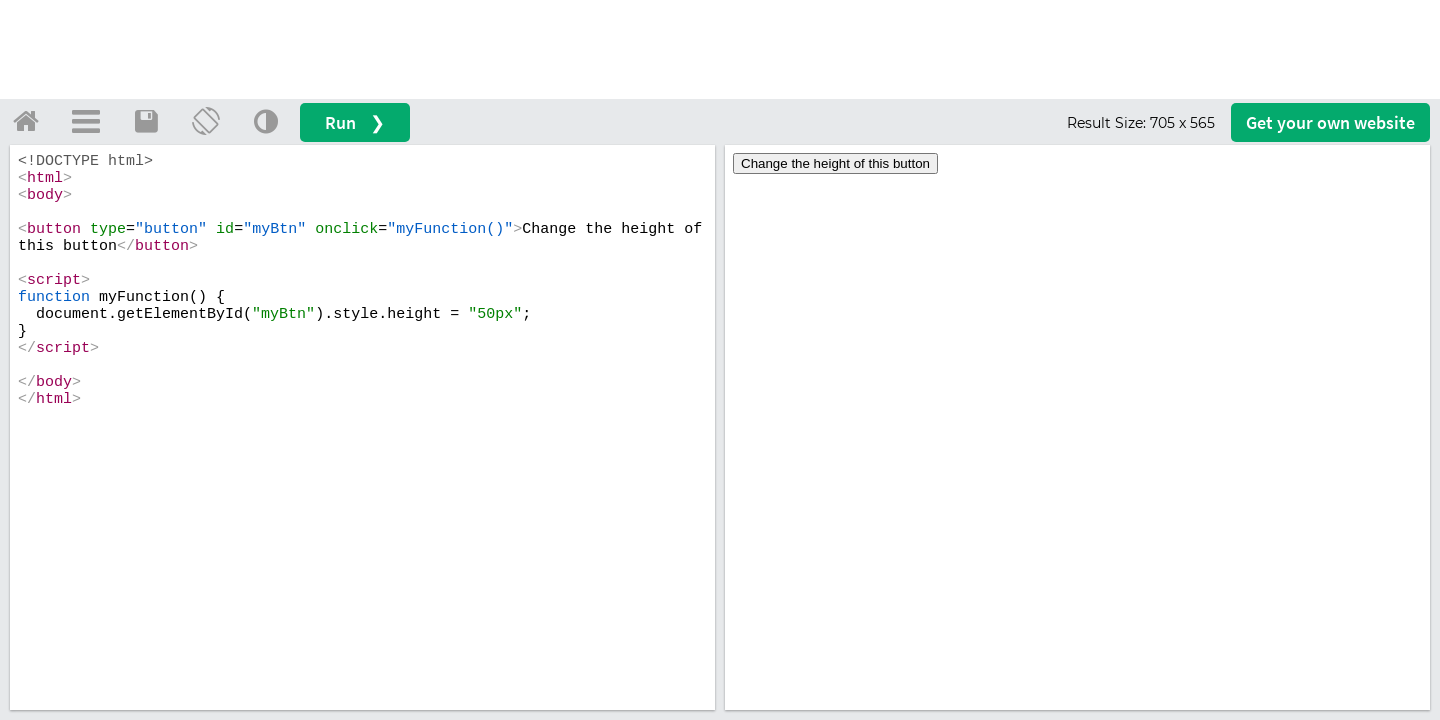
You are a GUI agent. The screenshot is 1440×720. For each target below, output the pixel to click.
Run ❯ (355, 122)
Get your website (1330, 122)
